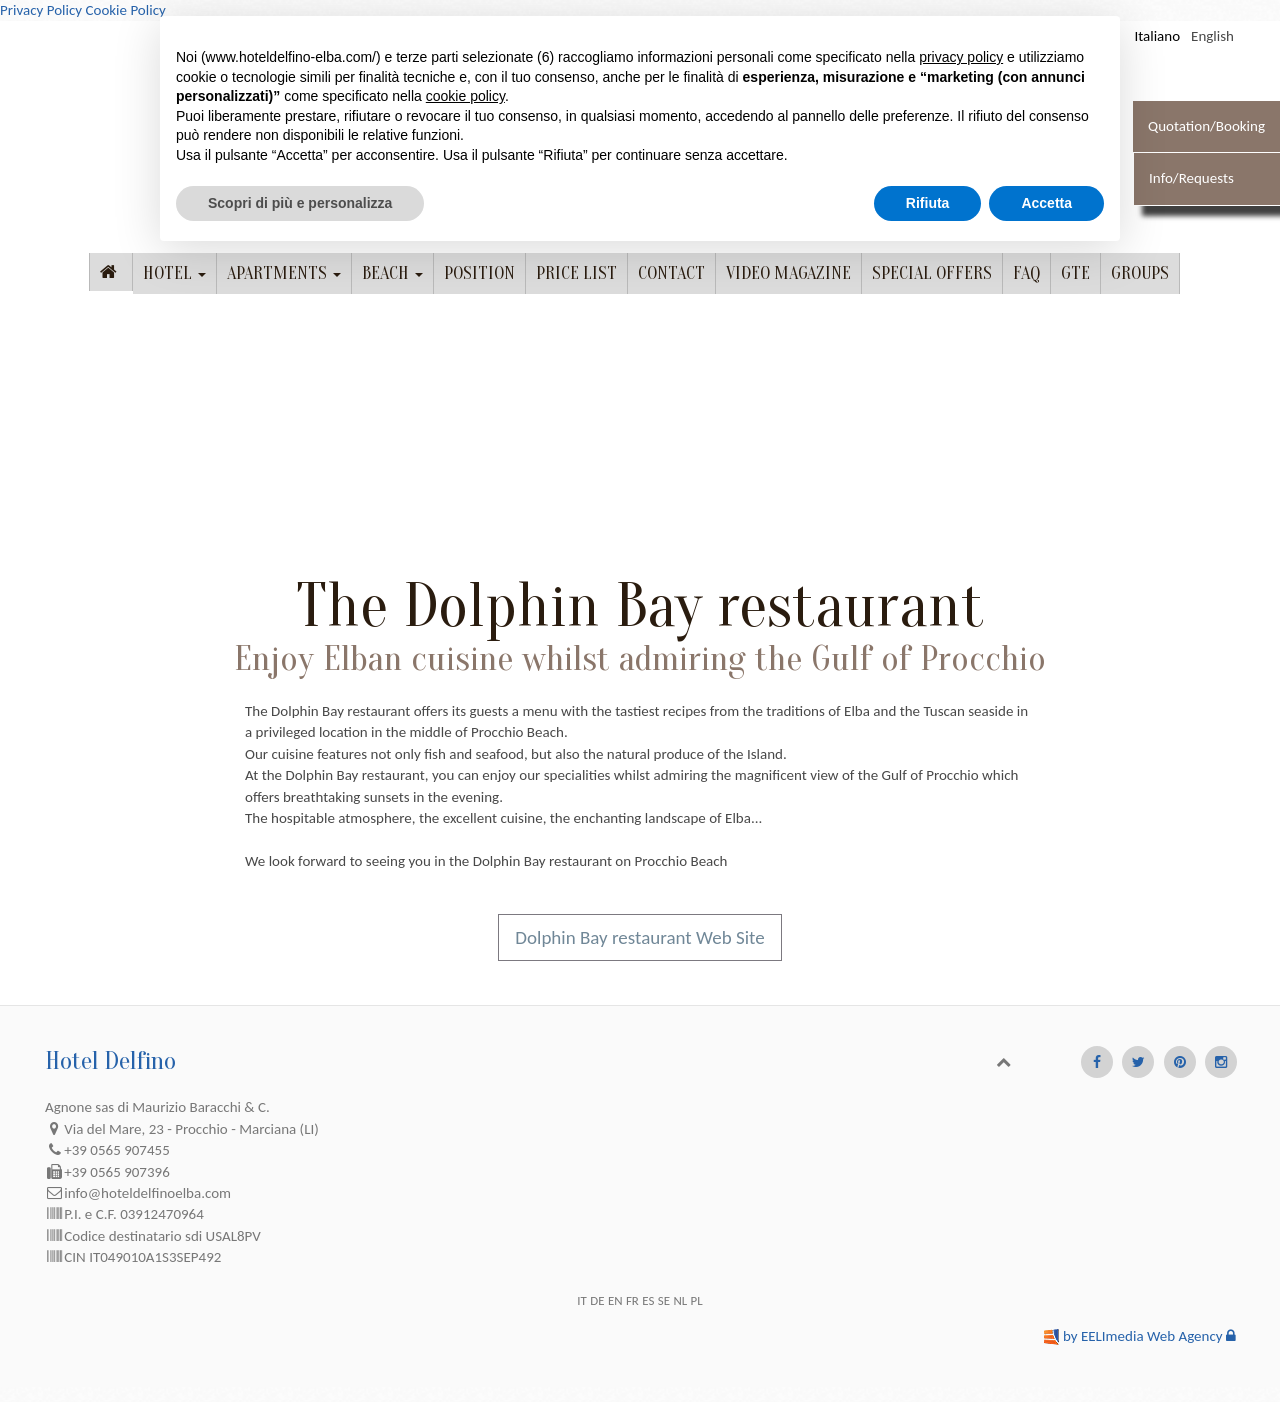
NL (680, 1300)
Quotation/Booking (1206, 126)
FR (632, 1300)
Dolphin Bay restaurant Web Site (639, 937)
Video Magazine (788, 273)
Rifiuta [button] (928, 203)
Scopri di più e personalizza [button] (300, 203)
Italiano (1157, 36)
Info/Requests (1191, 178)
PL (697, 1300)
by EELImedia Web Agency (1143, 1336)
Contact (671, 273)
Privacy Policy (41, 10)
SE (664, 1300)
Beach (392, 273)
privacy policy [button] (961, 57)
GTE (1075, 273)
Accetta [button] (1046, 203)
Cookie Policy (125, 10)
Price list (576, 273)
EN (615, 1300)
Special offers (932, 273)
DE (597, 1300)
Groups (1140, 273)
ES (648, 1300)
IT (582, 1300)
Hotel (174, 273)
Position (479, 273)
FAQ (1026, 273)
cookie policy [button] (465, 96)
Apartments (284, 273)
